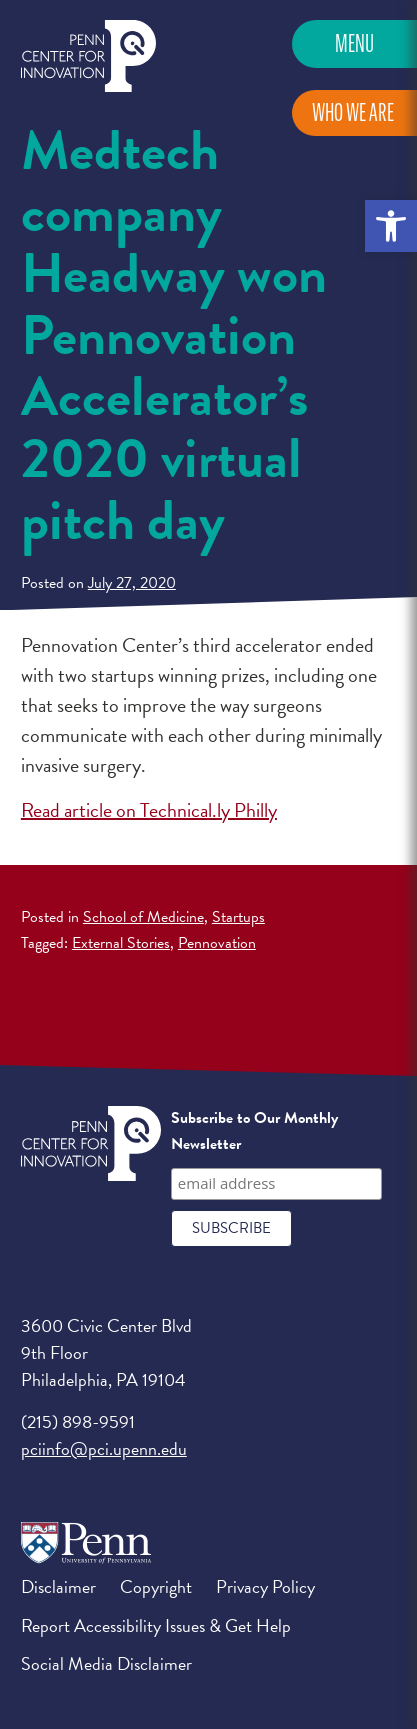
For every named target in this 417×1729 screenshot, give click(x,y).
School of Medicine (143, 917)
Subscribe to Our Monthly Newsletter (254, 1131)
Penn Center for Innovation (88, 56)
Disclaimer (58, 1586)
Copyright (156, 1586)
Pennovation (217, 943)
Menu (354, 43)
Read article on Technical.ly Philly (149, 810)
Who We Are (353, 112)
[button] (391, 226)
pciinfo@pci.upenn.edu (104, 1448)
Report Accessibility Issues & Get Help (156, 1625)
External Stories (121, 943)
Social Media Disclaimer (106, 1663)
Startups (238, 917)
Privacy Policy (265, 1586)
